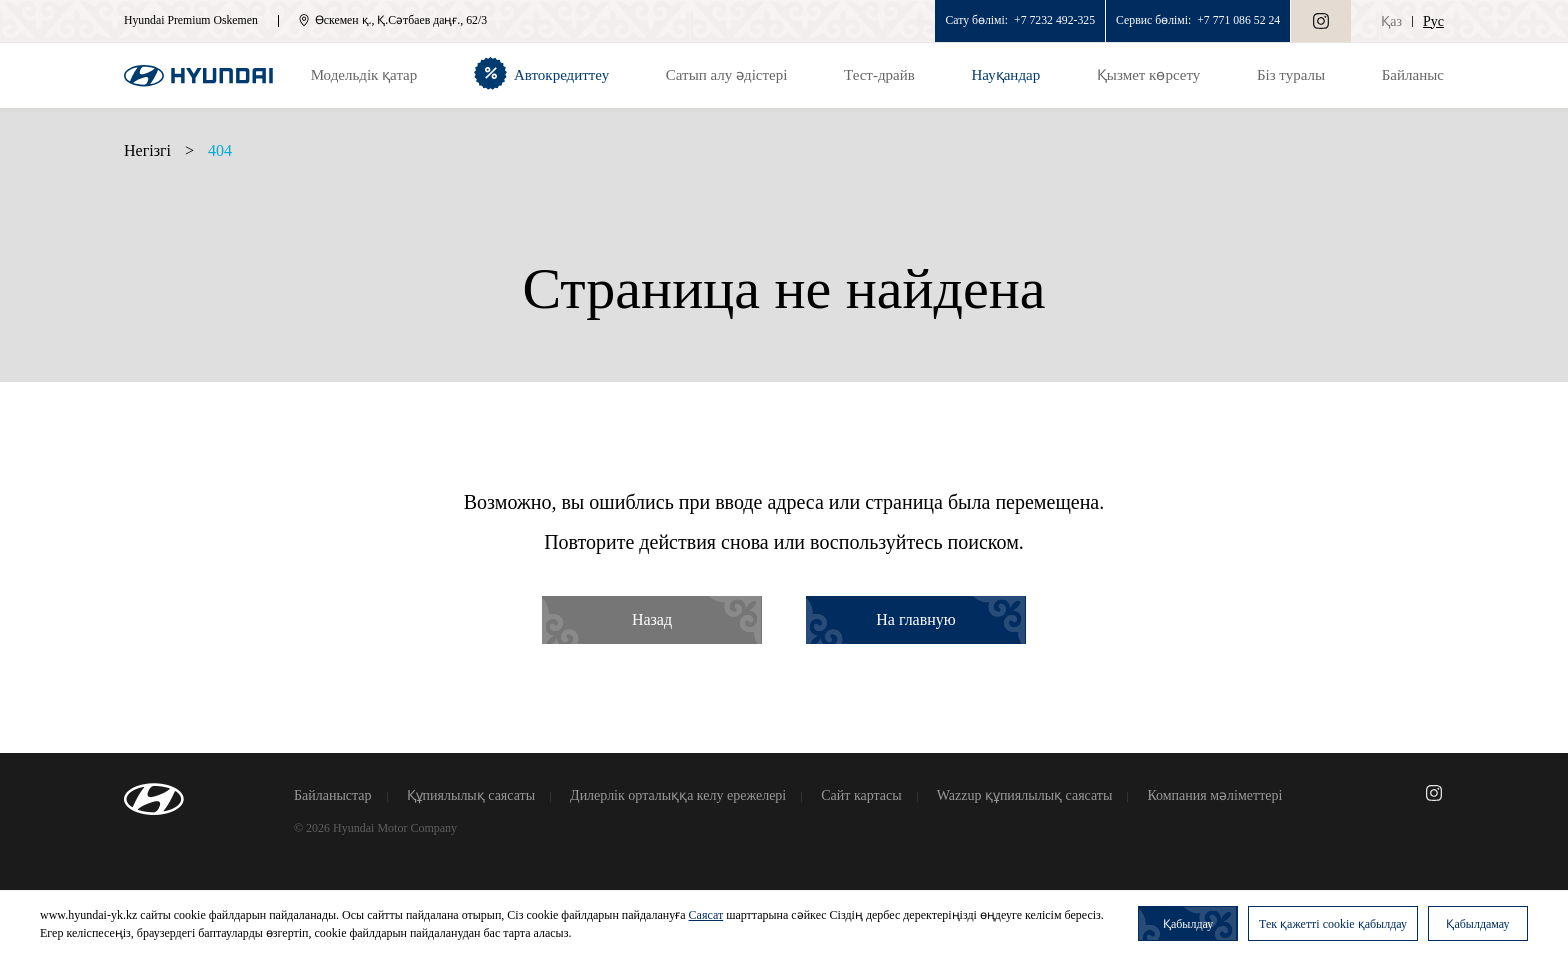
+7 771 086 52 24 (1238, 20)
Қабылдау (1188, 924)
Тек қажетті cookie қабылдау (1333, 924)
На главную (916, 619)
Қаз (1391, 21)
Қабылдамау (1477, 924)
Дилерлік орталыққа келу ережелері (678, 796)
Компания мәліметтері (1214, 796)
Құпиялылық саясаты (471, 796)
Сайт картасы (861, 796)
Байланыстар (333, 796)
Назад (652, 619)
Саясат (706, 915)
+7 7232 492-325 (1054, 20)
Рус (1433, 21)
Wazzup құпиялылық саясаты (1025, 796)
